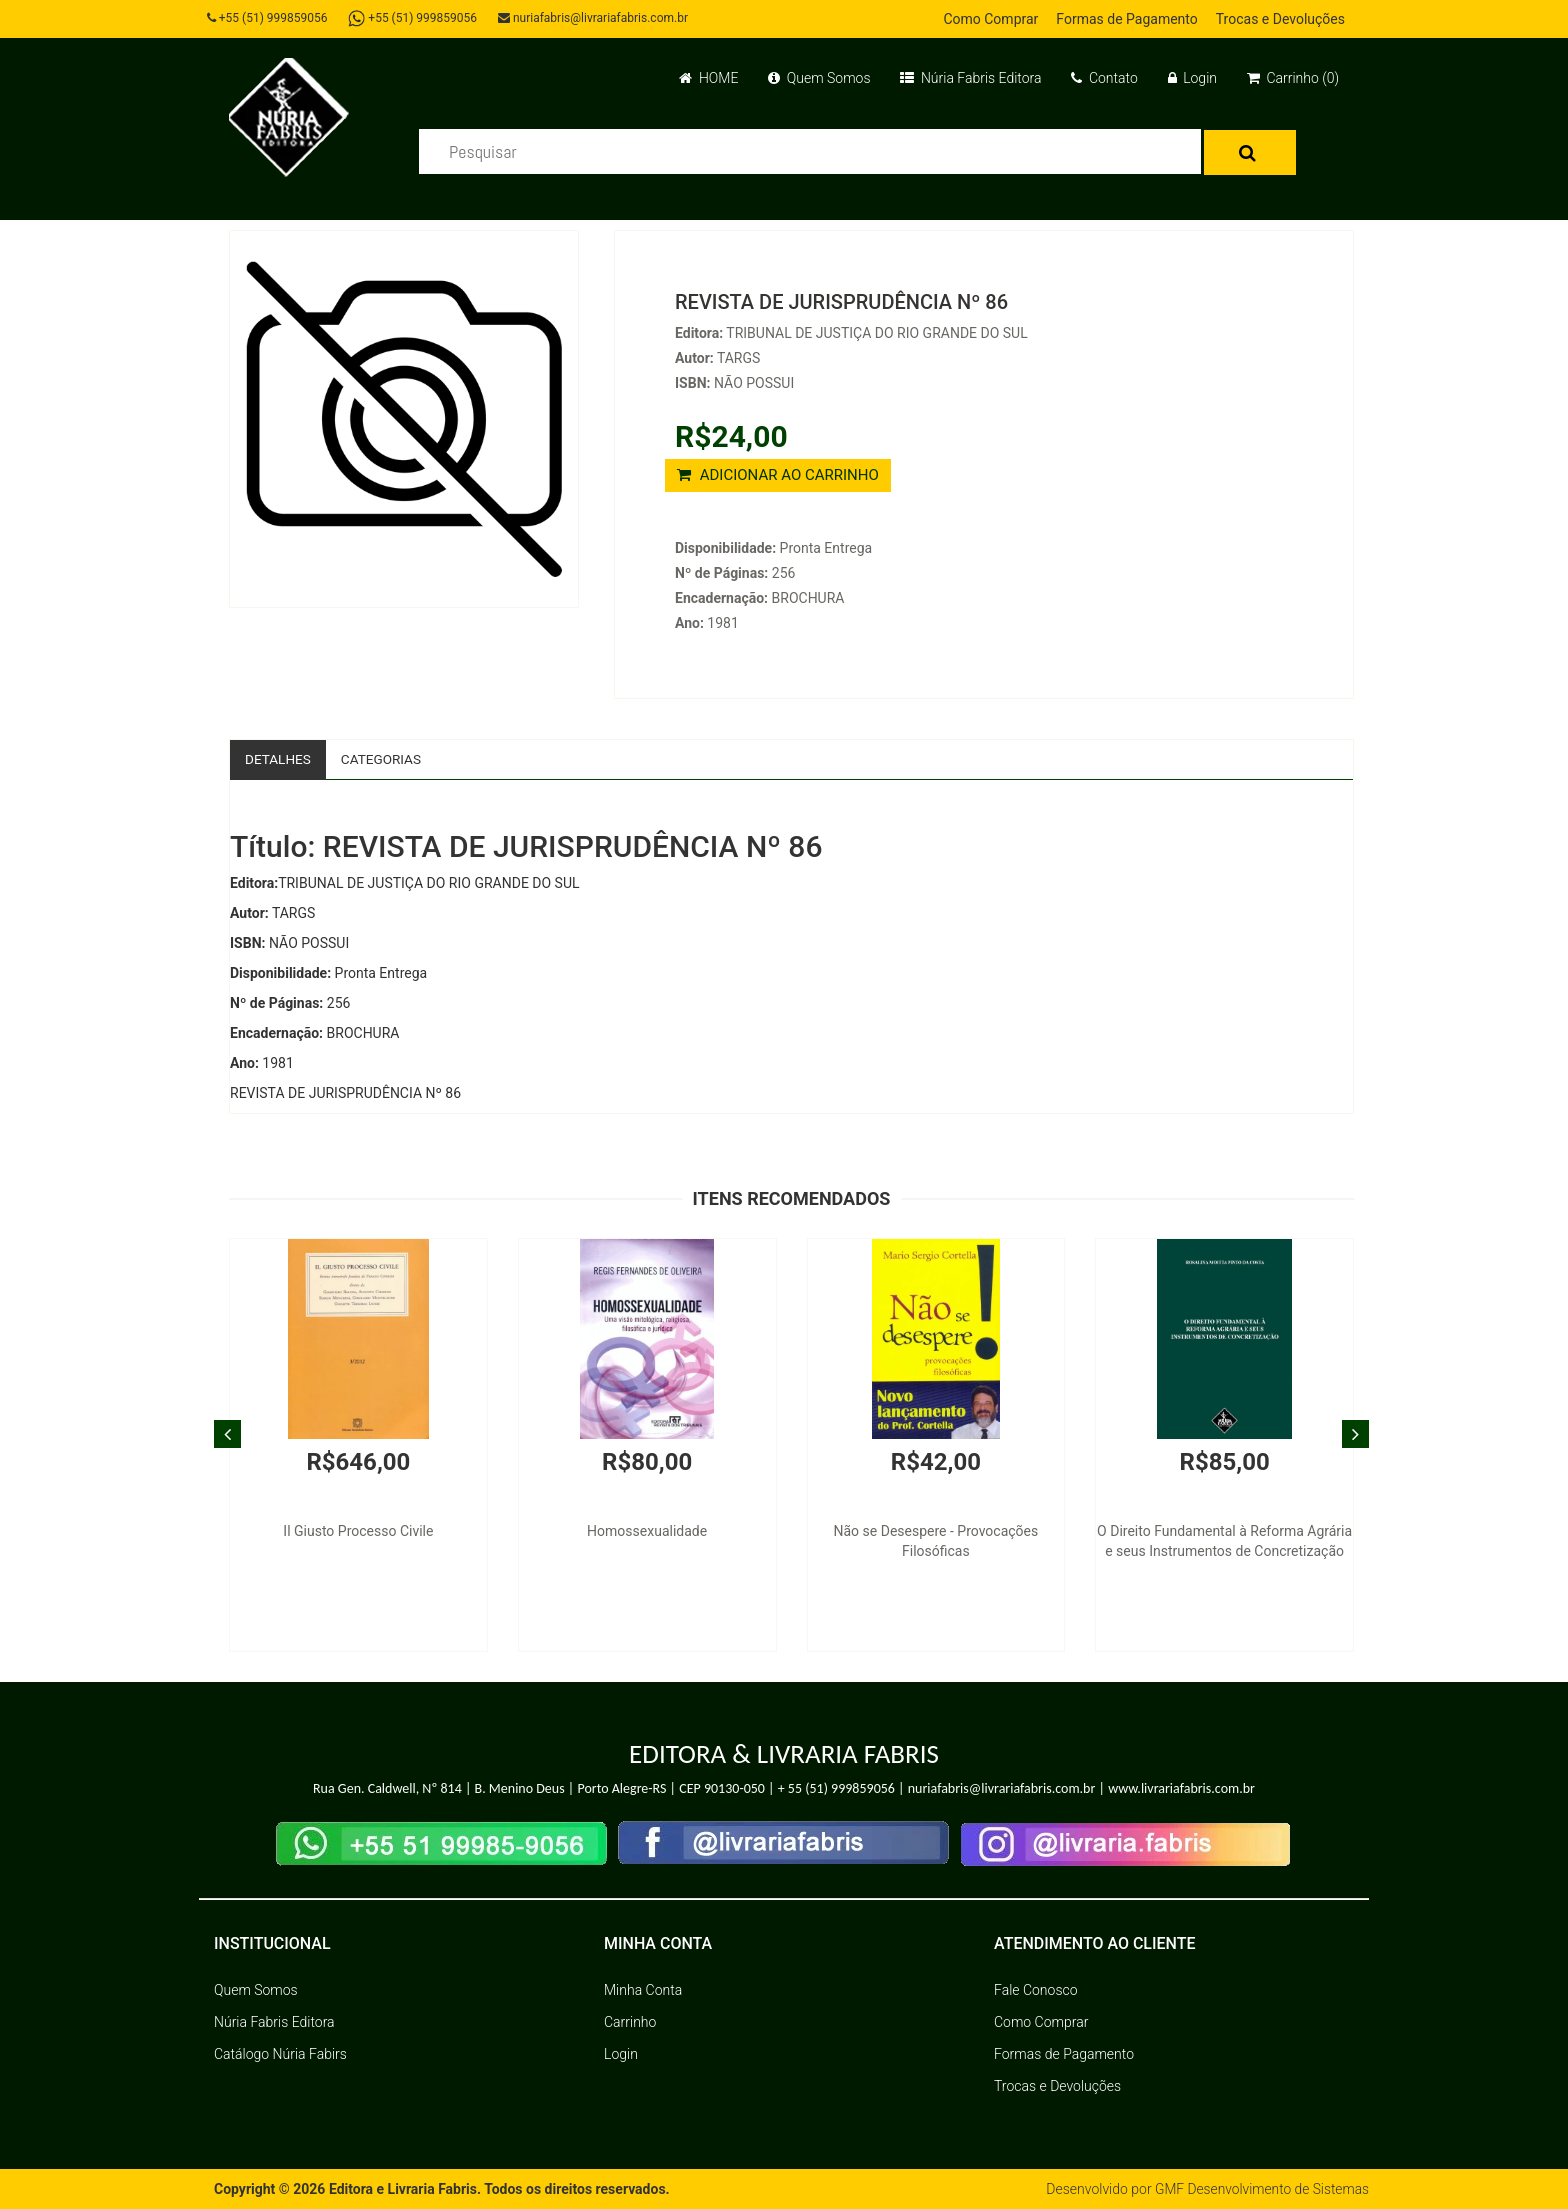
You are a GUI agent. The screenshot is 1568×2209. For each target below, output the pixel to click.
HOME (708, 78)
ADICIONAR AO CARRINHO (778, 475)
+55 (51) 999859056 (269, 18)
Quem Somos (819, 78)
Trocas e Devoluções (1280, 19)
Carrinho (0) (1293, 78)
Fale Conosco (1036, 1990)
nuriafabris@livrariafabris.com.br (597, 18)
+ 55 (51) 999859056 (836, 1789)
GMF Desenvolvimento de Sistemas (1260, 2189)
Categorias (384, 759)
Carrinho (630, 2022)
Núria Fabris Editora (970, 78)
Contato (1104, 78)
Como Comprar (990, 19)
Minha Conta (643, 1990)
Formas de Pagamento (1126, 19)
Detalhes (279, 759)
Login (1192, 78)
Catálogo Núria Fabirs (280, 2054)
